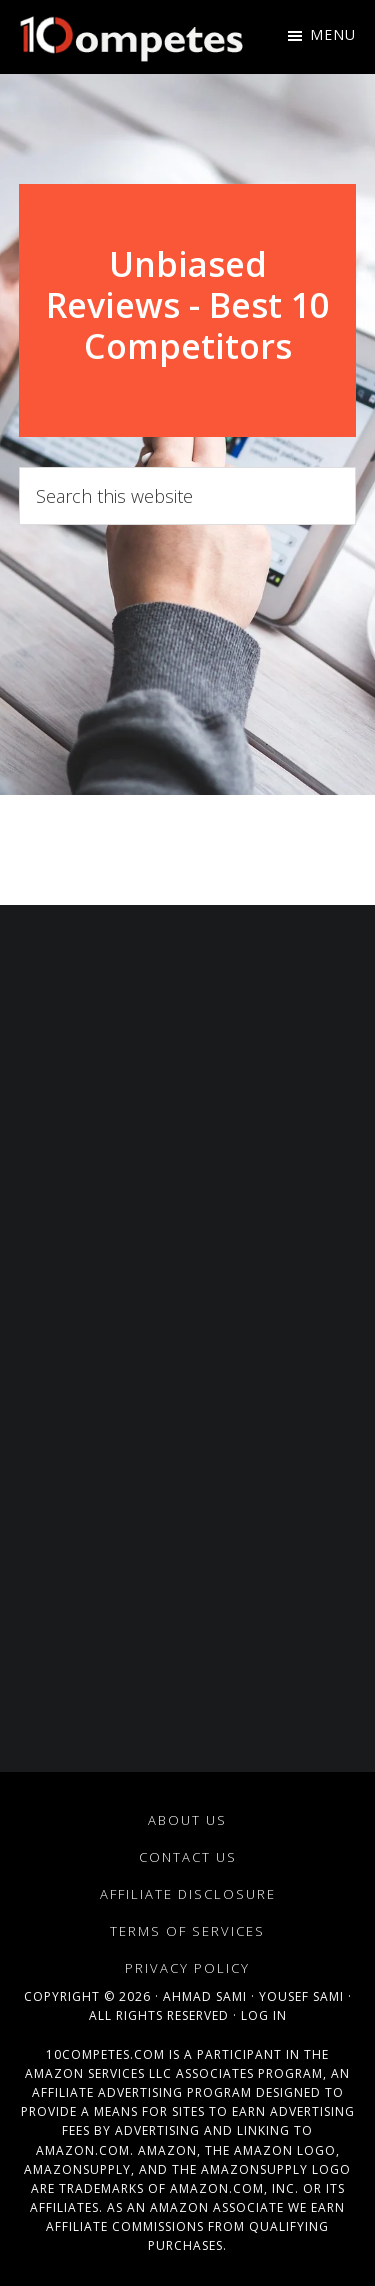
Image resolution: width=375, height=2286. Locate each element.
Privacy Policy (187, 1968)
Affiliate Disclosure (188, 1894)
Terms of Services (187, 1931)
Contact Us (188, 1857)
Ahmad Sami (205, 1996)
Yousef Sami (301, 1996)
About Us (187, 1820)
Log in (264, 2015)
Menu (333, 34)
